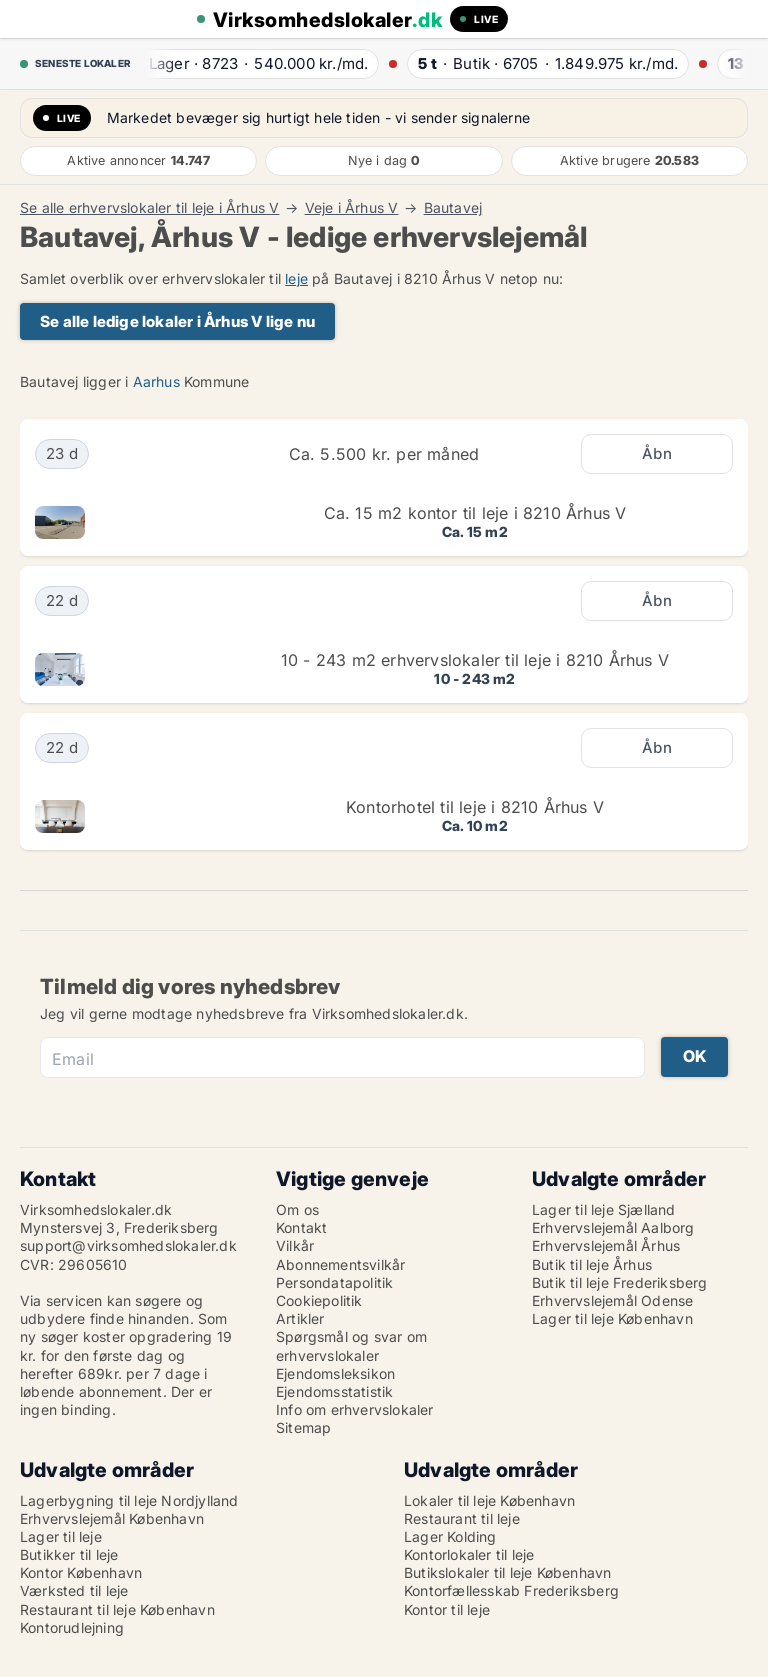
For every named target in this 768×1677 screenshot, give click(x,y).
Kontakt (301, 1227)
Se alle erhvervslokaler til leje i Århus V (149, 208)
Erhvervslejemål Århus (606, 1245)
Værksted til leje (74, 1590)
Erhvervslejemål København (112, 1518)
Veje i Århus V (352, 208)
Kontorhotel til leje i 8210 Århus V (475, 807)
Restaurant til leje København (117, 1609)
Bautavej (453, 208)
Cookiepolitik (319, 1300)
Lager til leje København (612, 1318)
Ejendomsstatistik (334, 1391)
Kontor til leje (447, 1609)
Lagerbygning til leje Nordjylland (129, 1500)
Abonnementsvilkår (340, 1264)
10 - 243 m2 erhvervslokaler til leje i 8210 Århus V (475, 660)
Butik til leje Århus (592, 1264)
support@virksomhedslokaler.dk (128, 1245)
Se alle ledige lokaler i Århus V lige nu (177, 321)
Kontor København (81, 1572)
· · (253, 63)
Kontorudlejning (72, 1627)
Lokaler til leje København (489, 1500)
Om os (297, 1209)
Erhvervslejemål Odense (612, 1300)
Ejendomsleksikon (335, 1373)
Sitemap (303, 1427)
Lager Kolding (450, 1536)
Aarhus (156, 381)
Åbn (657, 453)
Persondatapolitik (334, 1282)
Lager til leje (61, 1536)
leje (296, 278)
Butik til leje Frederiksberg (620, 1282)
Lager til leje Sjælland (604, 1209)
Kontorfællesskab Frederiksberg (511, 1590)
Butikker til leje (69, 1554)
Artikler (300, 1318)
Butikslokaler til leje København (507, 1572)
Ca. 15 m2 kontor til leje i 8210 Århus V (475, 513)
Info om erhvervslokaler (355, 1409)
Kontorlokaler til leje (469, 1554)
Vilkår (295, 1245)
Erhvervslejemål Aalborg (613, 1227)
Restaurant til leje (462, 1518)
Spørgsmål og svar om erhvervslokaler (351, 1345)
